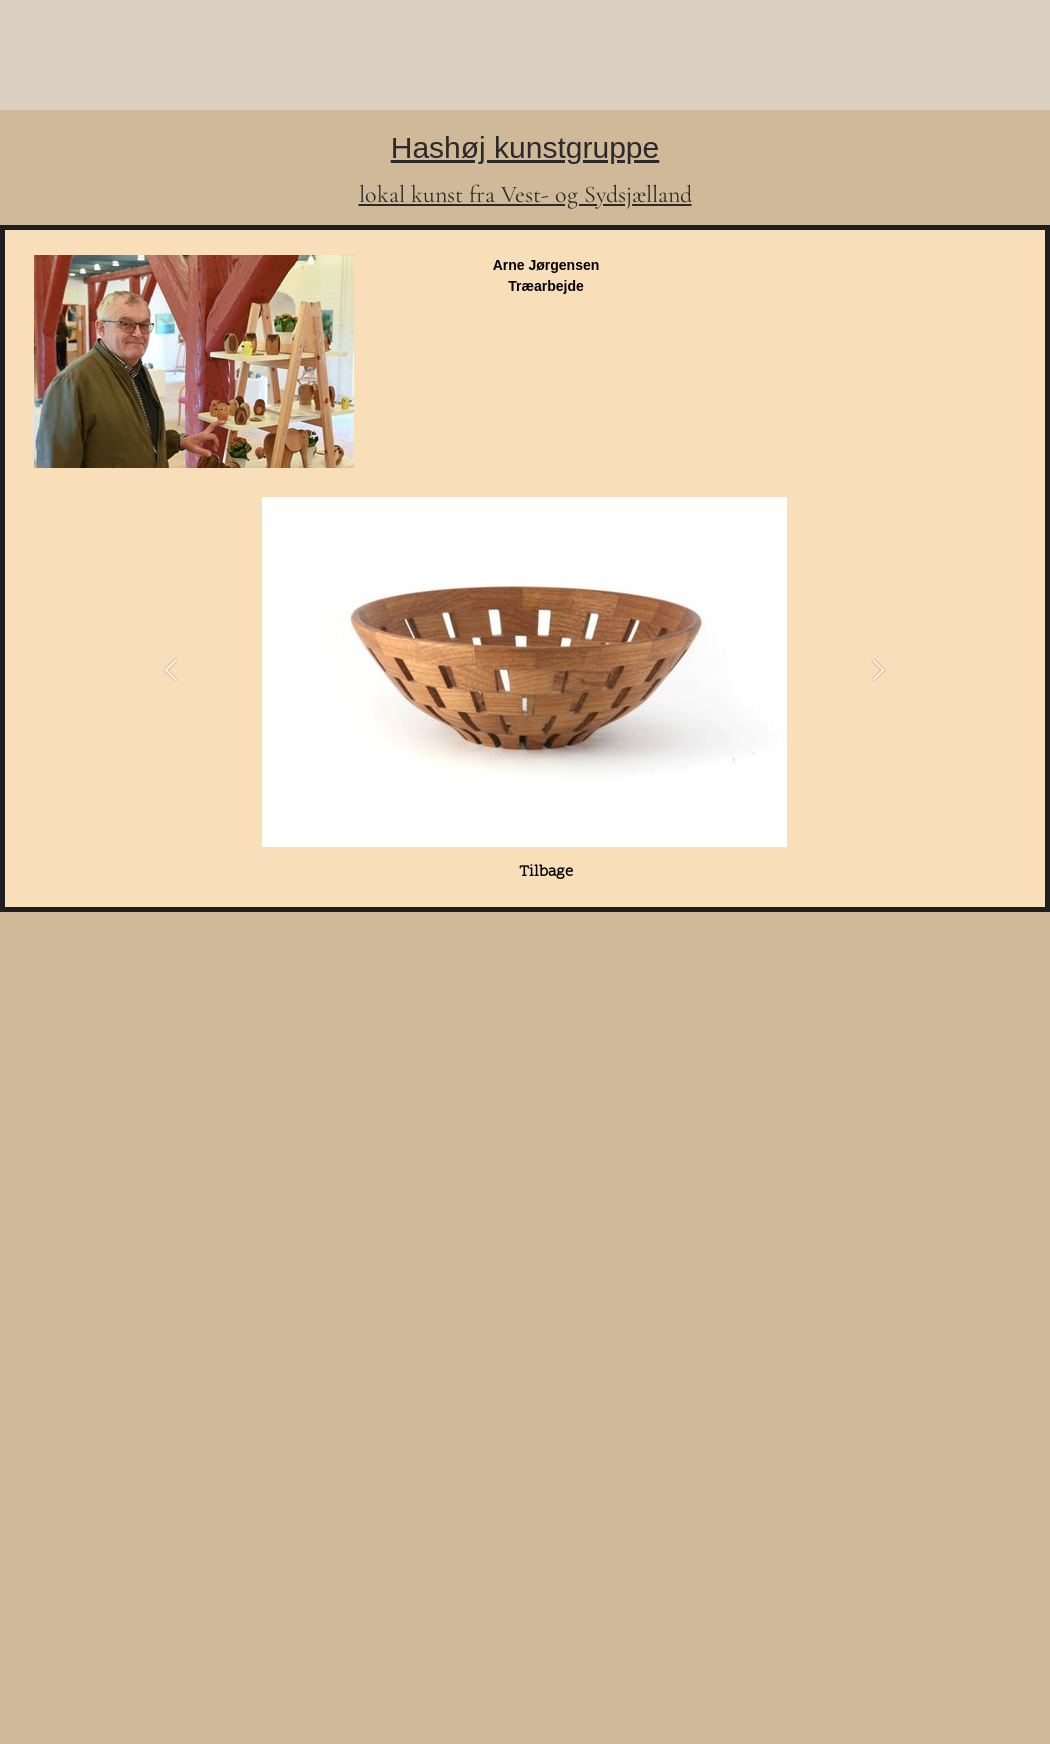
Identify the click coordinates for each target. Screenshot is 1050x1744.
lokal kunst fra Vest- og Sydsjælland (525, 194)
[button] (170, 672)
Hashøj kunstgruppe (525, 147)
